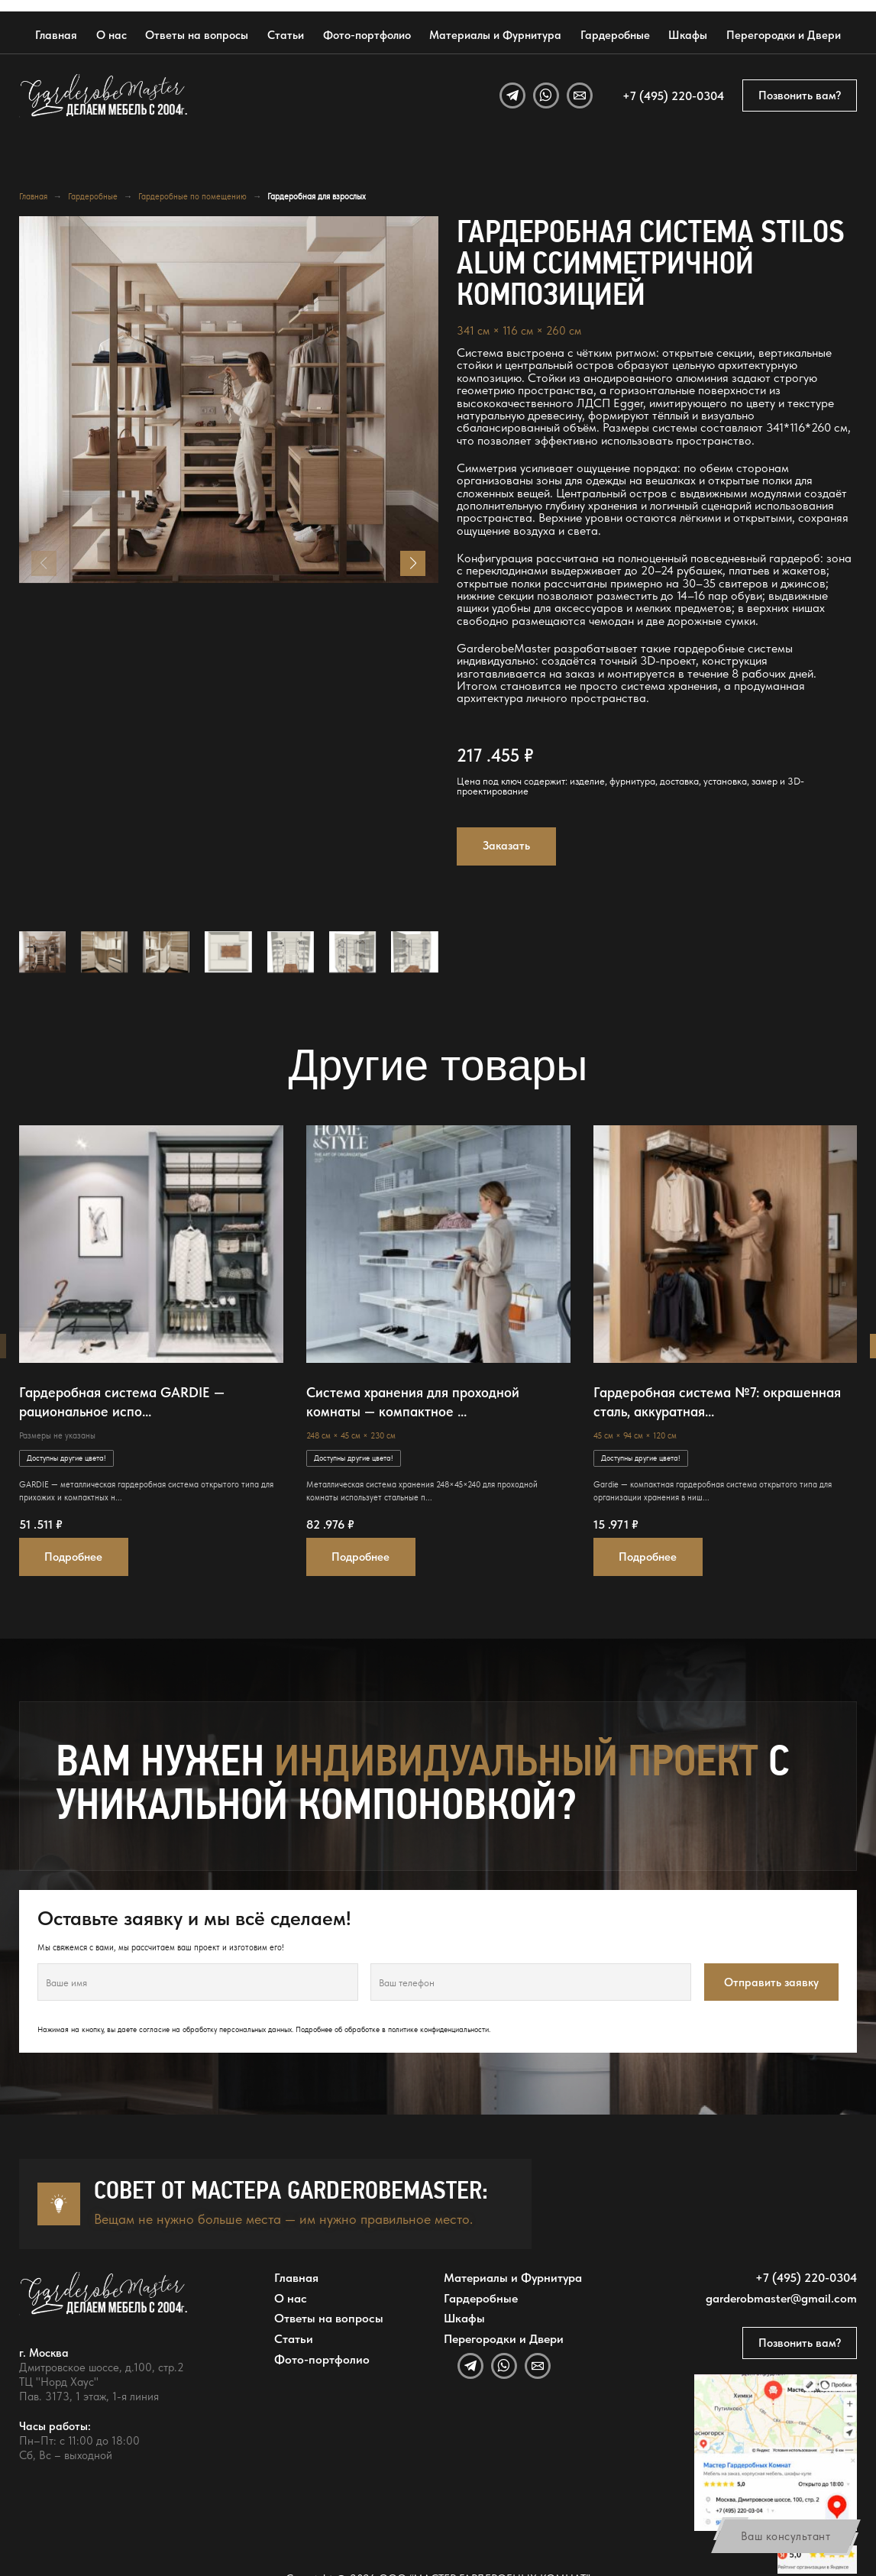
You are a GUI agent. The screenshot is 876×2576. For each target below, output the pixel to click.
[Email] (580, 95)
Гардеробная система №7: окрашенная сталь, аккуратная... (717, 1401)
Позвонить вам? (800, 95)
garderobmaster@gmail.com (781, 2298)
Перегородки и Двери (783, 35)
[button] (412, 563)
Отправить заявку (771, 1982)
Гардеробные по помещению (192, 196)
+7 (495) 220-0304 (673, 95)
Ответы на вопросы (196, 35)
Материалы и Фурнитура (495, 35)
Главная (56, 35)
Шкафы (687, 35)
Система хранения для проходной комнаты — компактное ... (412, 1401)
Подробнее (73, 1557)
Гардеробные (615, 35)
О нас (111, 35)
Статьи (285, 35)
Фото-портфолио (367, 35)
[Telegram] (512, 95)
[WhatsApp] (546, 95)
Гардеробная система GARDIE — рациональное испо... (122, 1401)
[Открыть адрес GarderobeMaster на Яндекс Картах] (775, 2452)
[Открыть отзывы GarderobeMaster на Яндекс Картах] (817, 2559)
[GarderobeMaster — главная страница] (104, 95)
